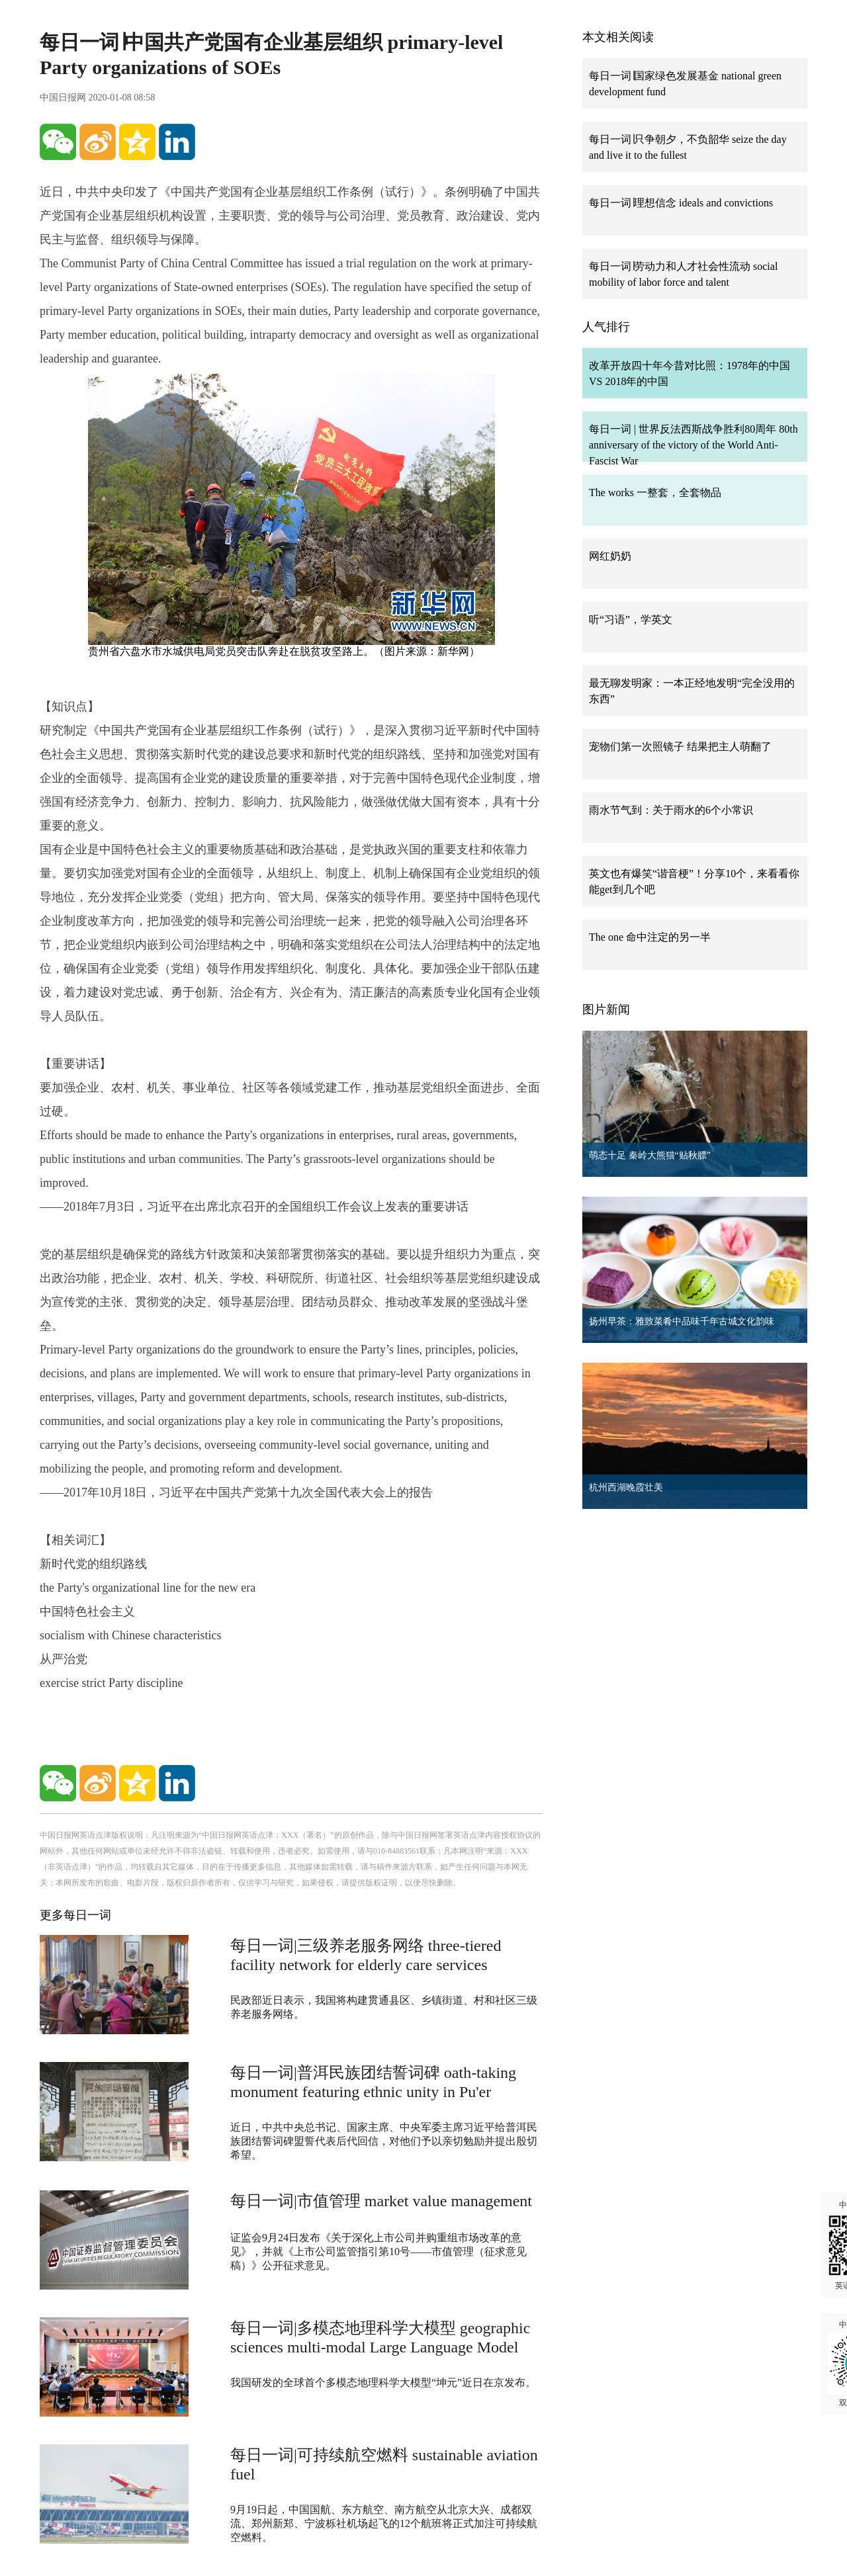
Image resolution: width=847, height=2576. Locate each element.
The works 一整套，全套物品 (655, 492)
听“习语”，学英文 (630, 619)
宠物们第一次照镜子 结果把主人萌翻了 (680, 746)
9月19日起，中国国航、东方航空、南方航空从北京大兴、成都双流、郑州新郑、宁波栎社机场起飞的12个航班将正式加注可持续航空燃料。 (383, 2523)
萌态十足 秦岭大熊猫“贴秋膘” (650, 1155)
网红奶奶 (610, 556)
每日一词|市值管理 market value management (381, 2201)
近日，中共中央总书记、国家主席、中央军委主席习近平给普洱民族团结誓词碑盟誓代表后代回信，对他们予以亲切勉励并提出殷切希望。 (383, 2141)
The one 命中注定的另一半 (650, 937)
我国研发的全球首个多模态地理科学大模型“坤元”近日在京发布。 (383, 2382)
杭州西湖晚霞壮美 (626, 1487)
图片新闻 (606, 1009)
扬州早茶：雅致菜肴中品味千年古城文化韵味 (681, 1321)
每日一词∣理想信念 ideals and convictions (681, 202)
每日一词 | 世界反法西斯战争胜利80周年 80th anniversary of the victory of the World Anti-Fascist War (693, 444)
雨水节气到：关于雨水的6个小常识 (671, 810)
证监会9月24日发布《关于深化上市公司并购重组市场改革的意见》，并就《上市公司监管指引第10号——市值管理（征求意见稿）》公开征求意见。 (378, 2251)
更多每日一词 (75, 1915)
